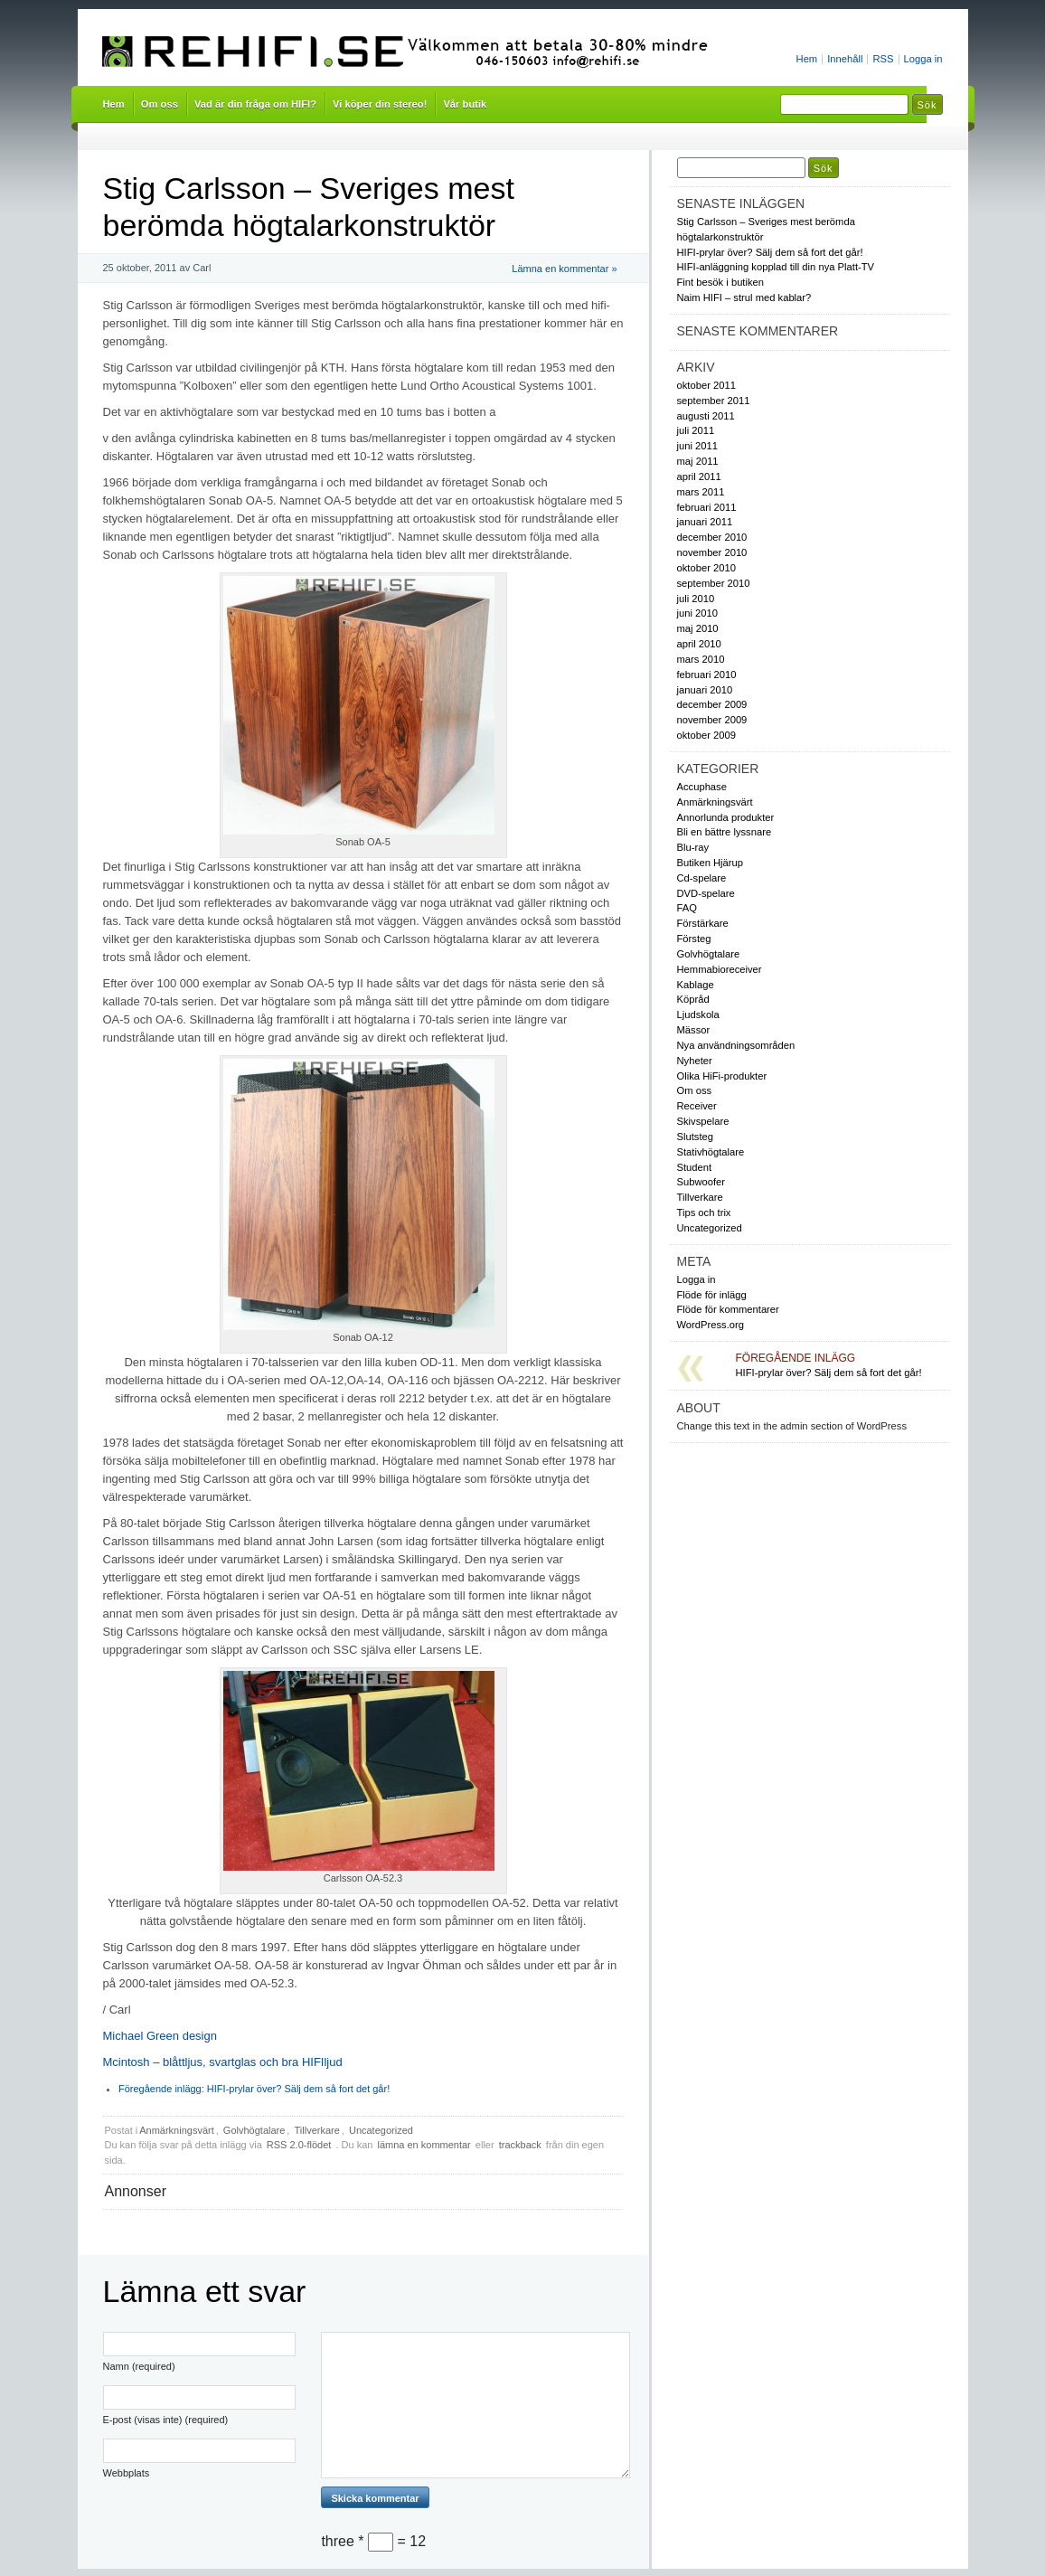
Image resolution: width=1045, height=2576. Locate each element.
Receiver (697, 1105)
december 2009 (712, 704)
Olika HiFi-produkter (722, 1076)
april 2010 (699, 643)
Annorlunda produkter (726, 817)
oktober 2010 (706, 567)
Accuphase (702, 786)
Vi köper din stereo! (380, 104)
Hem (807, 58)
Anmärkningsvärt (176, 2130)
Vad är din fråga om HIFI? (255, 104)
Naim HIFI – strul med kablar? (744, 297)
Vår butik (464, 104)
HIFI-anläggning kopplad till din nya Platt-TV (776, 266)
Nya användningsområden (736, 1045)
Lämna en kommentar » (564, 268)
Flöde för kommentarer (728, 1309)
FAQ (687, 907)
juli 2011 (696, 430)
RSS (882, 58)
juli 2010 (696, 598)
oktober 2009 (706, 735)
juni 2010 (697, 613)
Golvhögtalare (254, 2130)
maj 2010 (698, 628)
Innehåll (844, 58)
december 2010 (712, 537)
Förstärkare (703, 923)
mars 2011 (701, 491)
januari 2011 (705, 521)
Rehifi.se (411, 52)
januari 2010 (705, 689)
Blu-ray (693, 847)
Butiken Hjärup (710, 862)
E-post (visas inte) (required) (166, 2419)
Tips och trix (704, 1212)
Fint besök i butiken (721, 282)
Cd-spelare (702, 878)
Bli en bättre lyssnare (724, 831)
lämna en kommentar (423, 2144)
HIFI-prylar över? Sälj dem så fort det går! (254, 2088)
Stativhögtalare (711, 1151)
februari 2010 (707, 674)
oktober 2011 (706, 385)
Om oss (159, 104)
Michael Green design (160, 2036)
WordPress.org (711, 1324)
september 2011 (713, 400)
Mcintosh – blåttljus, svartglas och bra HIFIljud (223, 2062)
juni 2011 (697, 445)
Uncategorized (381, 2130)
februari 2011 (707, 507)
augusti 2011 (706, 415)
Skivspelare (703, 1121)
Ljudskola (698, 1014)
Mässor (694, 1029)
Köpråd (693, 999)
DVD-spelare (706, 893)
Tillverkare (316, 2130)
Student (694, 1167)
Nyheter (694, 1060)
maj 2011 (698, 461)
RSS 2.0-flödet (300, 2144)
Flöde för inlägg (712, 1294)
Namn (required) (139, 2366)
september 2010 (713, 583)
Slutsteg (695, 1136)
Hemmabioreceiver (719, 969)
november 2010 (712, 552)
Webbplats (126, 2472)
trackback (520, 2144)
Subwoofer (701, 1181)
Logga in (923, 58)
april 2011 (699, 476)
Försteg (694, 938)
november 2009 (712, 719)
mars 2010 (701, 659)
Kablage (695, 984)
